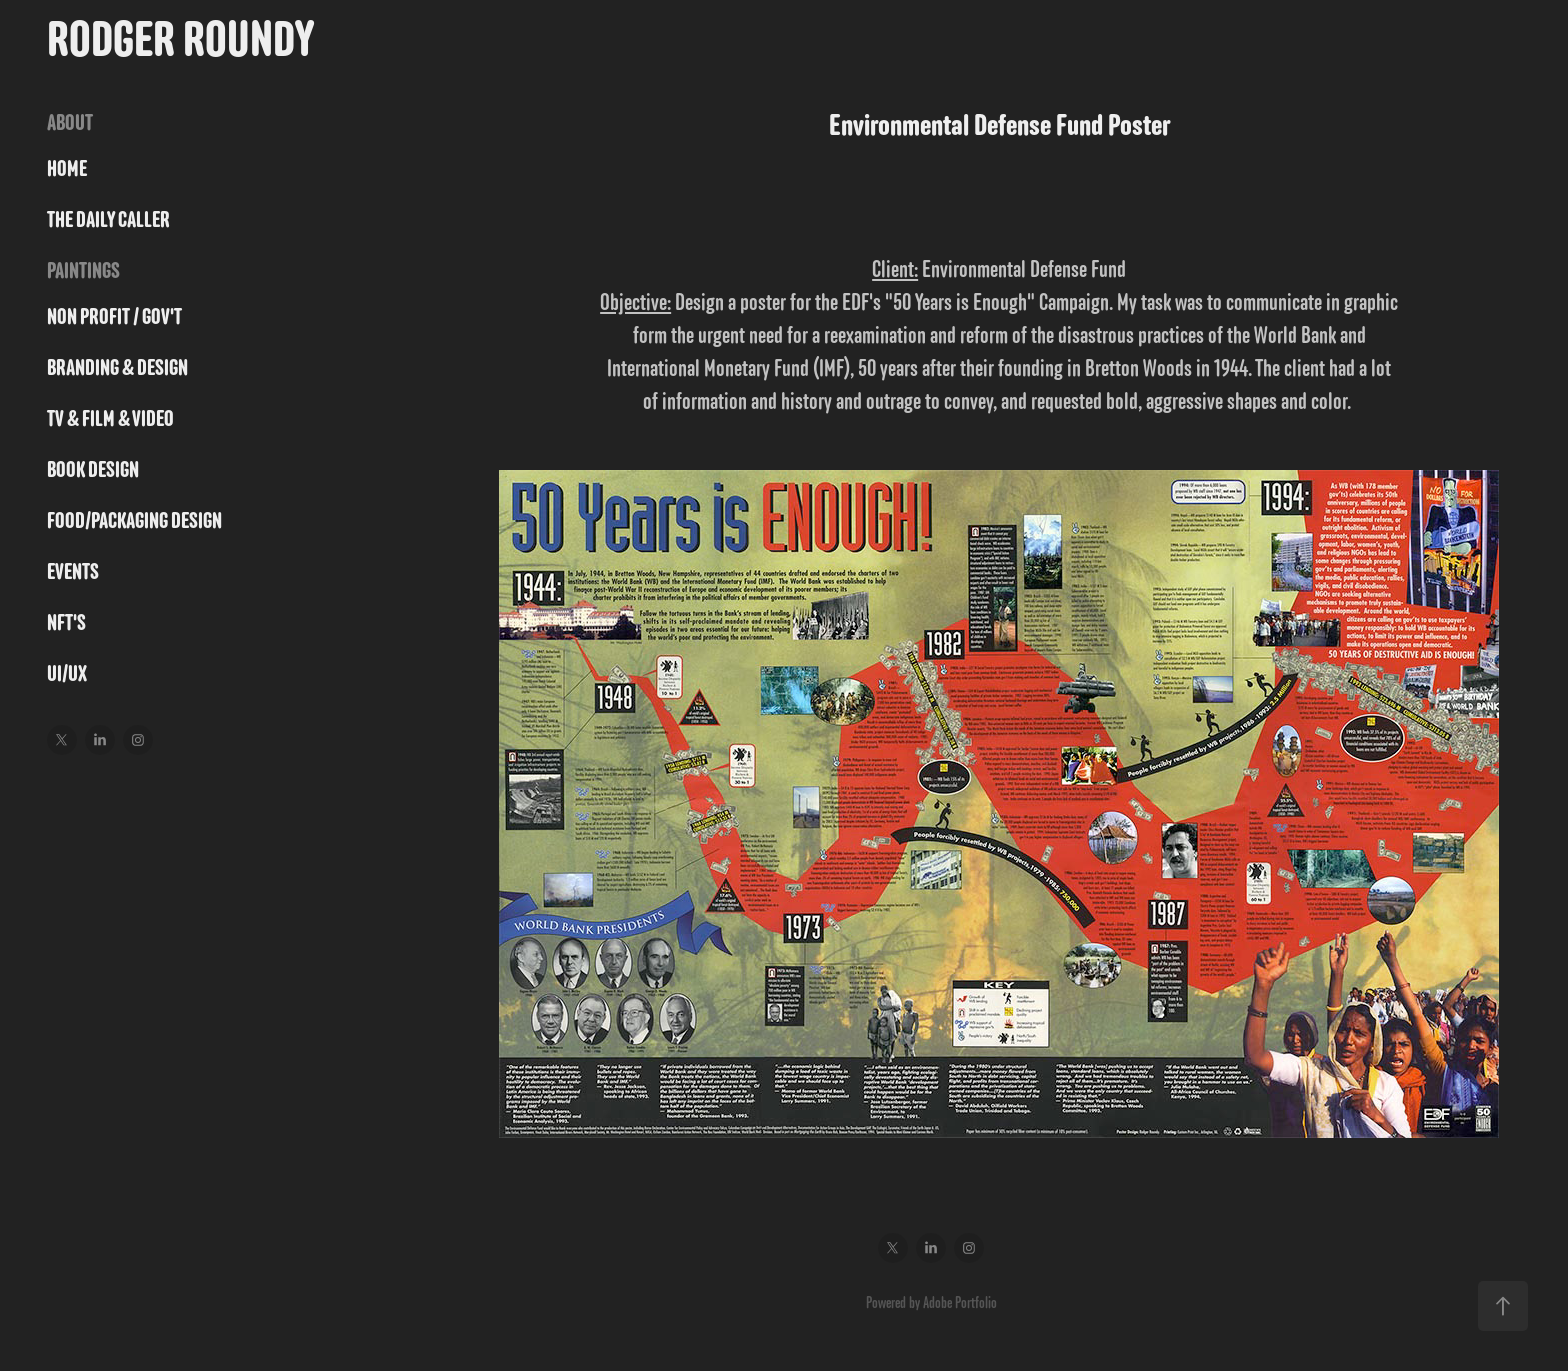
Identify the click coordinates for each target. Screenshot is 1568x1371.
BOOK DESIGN (93, 469)
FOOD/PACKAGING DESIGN (134, 520)
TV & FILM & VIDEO (110, 418)
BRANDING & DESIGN (117, 367)
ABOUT (70, 122)
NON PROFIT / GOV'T (114, 316)
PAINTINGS (83, 270)
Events (73, 571)
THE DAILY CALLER (108, 219)
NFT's (66, 622)
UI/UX (67, 673)
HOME (67, 168)
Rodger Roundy (180, 38)
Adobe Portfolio (960, 1302)
